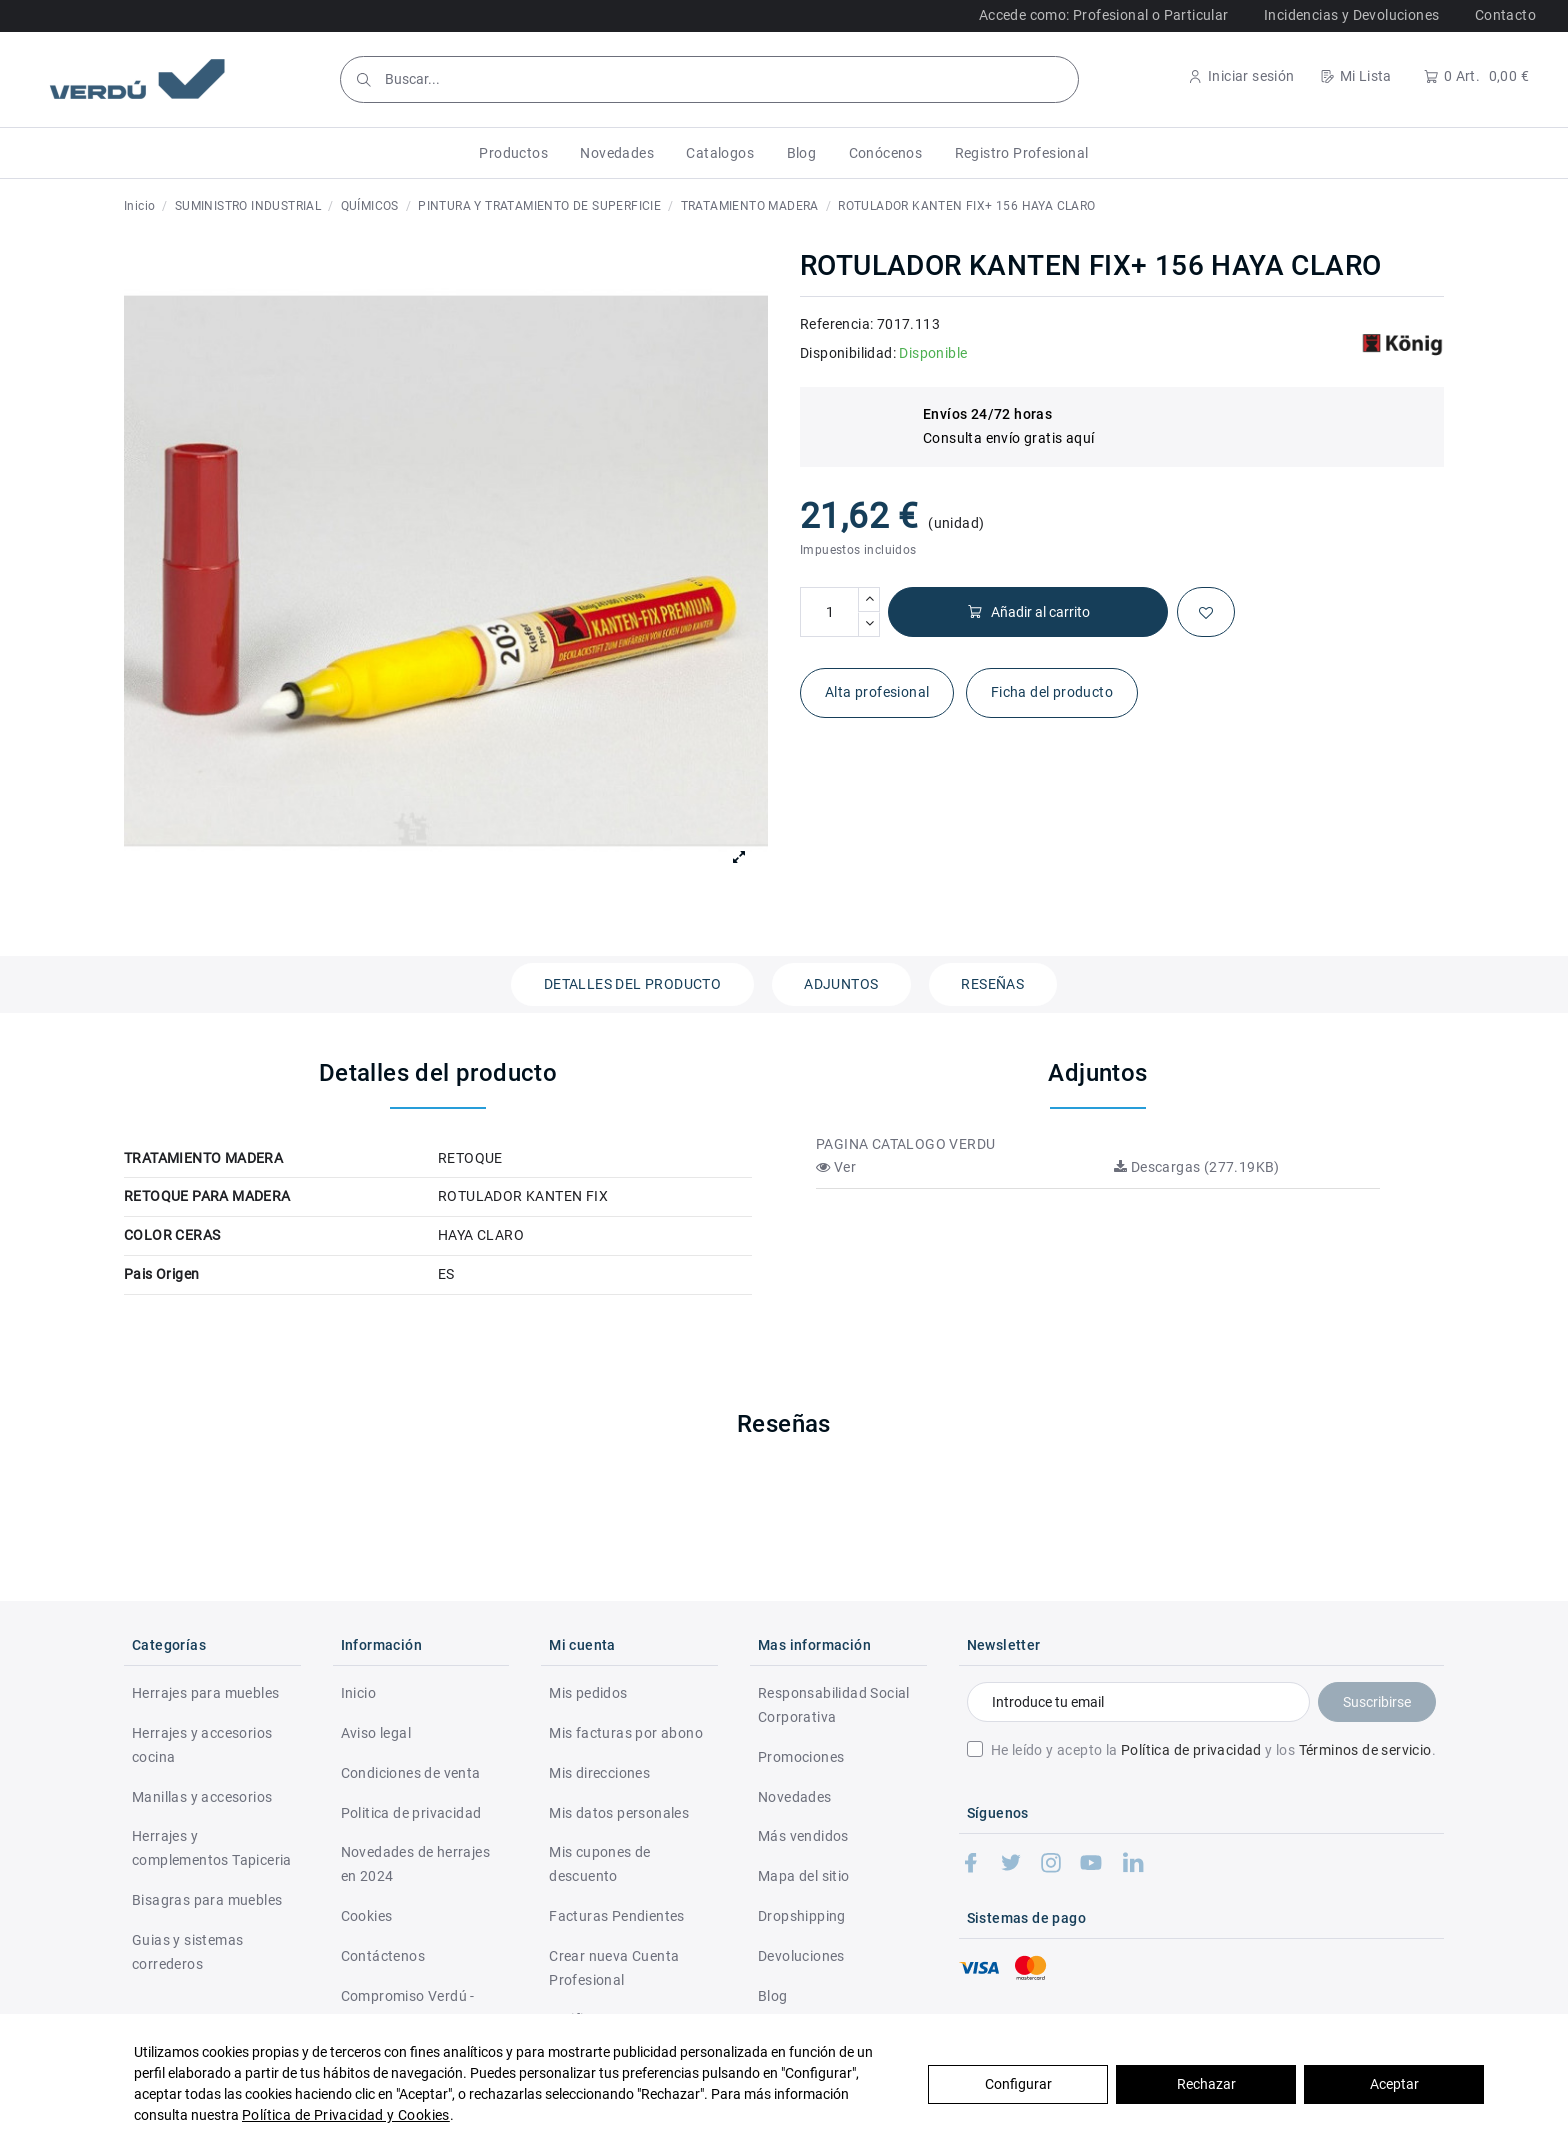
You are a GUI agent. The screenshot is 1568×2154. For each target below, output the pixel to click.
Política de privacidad (1191, 1750)
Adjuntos (841, 984)
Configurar (1018, 2084)
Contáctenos (383, 1956)
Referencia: (836, 324)
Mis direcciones (599, 1773)
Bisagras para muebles (207, 1900)
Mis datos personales (619, 1813)
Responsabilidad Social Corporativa (834, 1705)
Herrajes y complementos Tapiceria (212, 1848)
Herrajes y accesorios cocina (202, 1745)
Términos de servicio (1365, 1750)
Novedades (795, 1797)
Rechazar (1206, 2084)
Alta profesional (877, 692)
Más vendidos (803, 1836)
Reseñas (992, 984)
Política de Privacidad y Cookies (346, 2115)
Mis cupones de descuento (600, 1864)
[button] (513, 153)
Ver (836, 1167)
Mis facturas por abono (626, 1733)
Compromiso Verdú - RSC (408, 2008)
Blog (773, 1996)
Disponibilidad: (848, 353)
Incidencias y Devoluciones (1351, 15)
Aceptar (1394, 2084)
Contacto (1505, 15)
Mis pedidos (588, 1693)
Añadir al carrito (1028, 612)
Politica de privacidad (411, 1813)
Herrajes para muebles (205, 1693)
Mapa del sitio (804, 1876)
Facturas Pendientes (617, 1916)
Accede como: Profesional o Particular (1104, 15)
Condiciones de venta (411, 1773)
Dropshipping (802, 1916)
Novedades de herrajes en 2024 (415, 1864)
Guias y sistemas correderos (187, 1952)
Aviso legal (376, 1733)
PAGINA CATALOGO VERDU (905, 1144)
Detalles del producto (632, 984)
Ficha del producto (1052, 692)
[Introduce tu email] (1138, 1702)
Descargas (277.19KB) (1197, 1167)
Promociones (801, 1757)
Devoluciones (801, 1956)
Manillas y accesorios (202, 1797)
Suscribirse (1377, 1702)
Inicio (358, 1693)
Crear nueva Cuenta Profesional (614, 1968)
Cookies (367, 1916)
